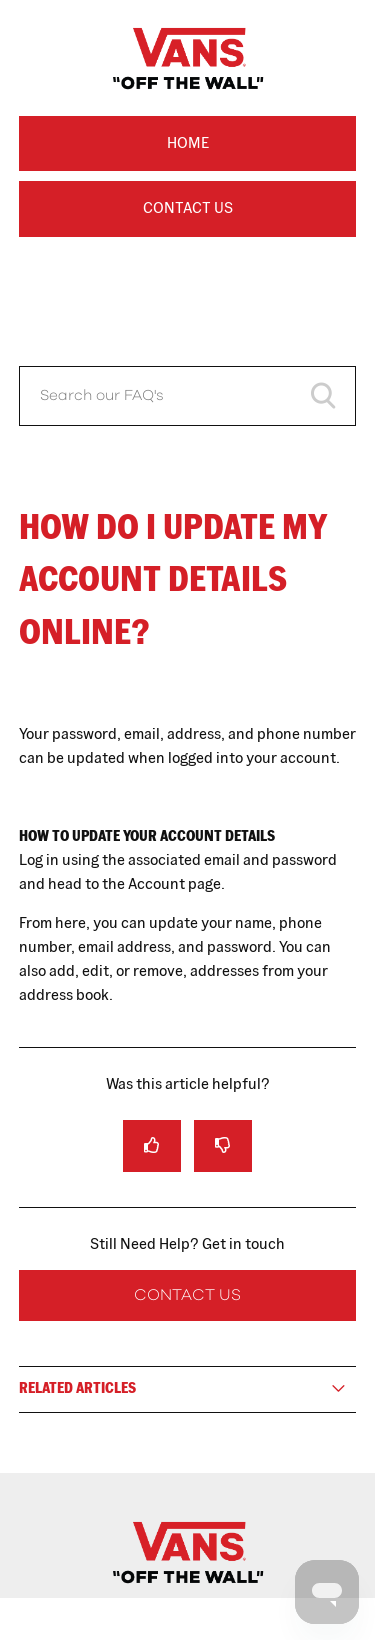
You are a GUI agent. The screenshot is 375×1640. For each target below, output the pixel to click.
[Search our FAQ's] (188, 396)
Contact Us (188, 207)
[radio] (152, 1145)
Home (188, 142)
